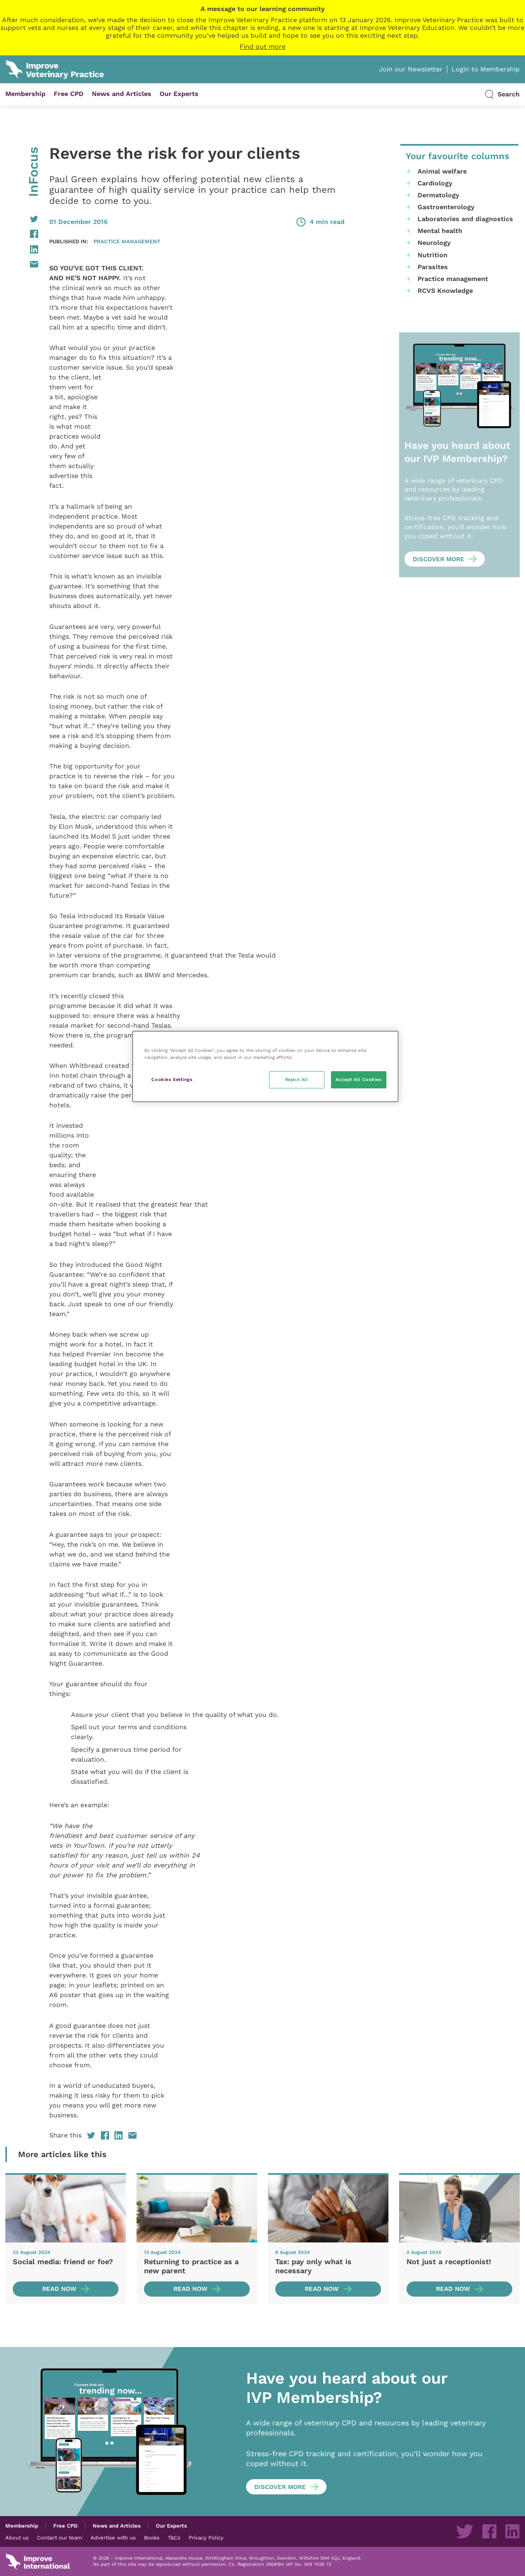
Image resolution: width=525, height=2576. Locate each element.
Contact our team (59, 2537)
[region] (265, 1066)
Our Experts (179, 94)
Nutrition (432, 255)
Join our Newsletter (411, 69)
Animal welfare (442, 171)
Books (152, 2537)
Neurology (434, 243)
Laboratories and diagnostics (465, 219)
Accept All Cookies (358, 1079)
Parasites (433, 267)
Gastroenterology (446, 207)
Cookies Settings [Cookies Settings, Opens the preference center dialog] (171, 1079)
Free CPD (69, 94)
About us (17, 2537)
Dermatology (438, 195)
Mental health (440, 231)
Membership (25, 94)
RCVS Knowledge (445, 291)
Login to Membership (486, 69)
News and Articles (121, 94)
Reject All (296, 1079)
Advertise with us (113, 2537)
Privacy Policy (206, 2537)
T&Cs (174, 2537)
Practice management (127, 241)
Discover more (438, 559)
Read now (59, 2289)
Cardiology (435, 183)
